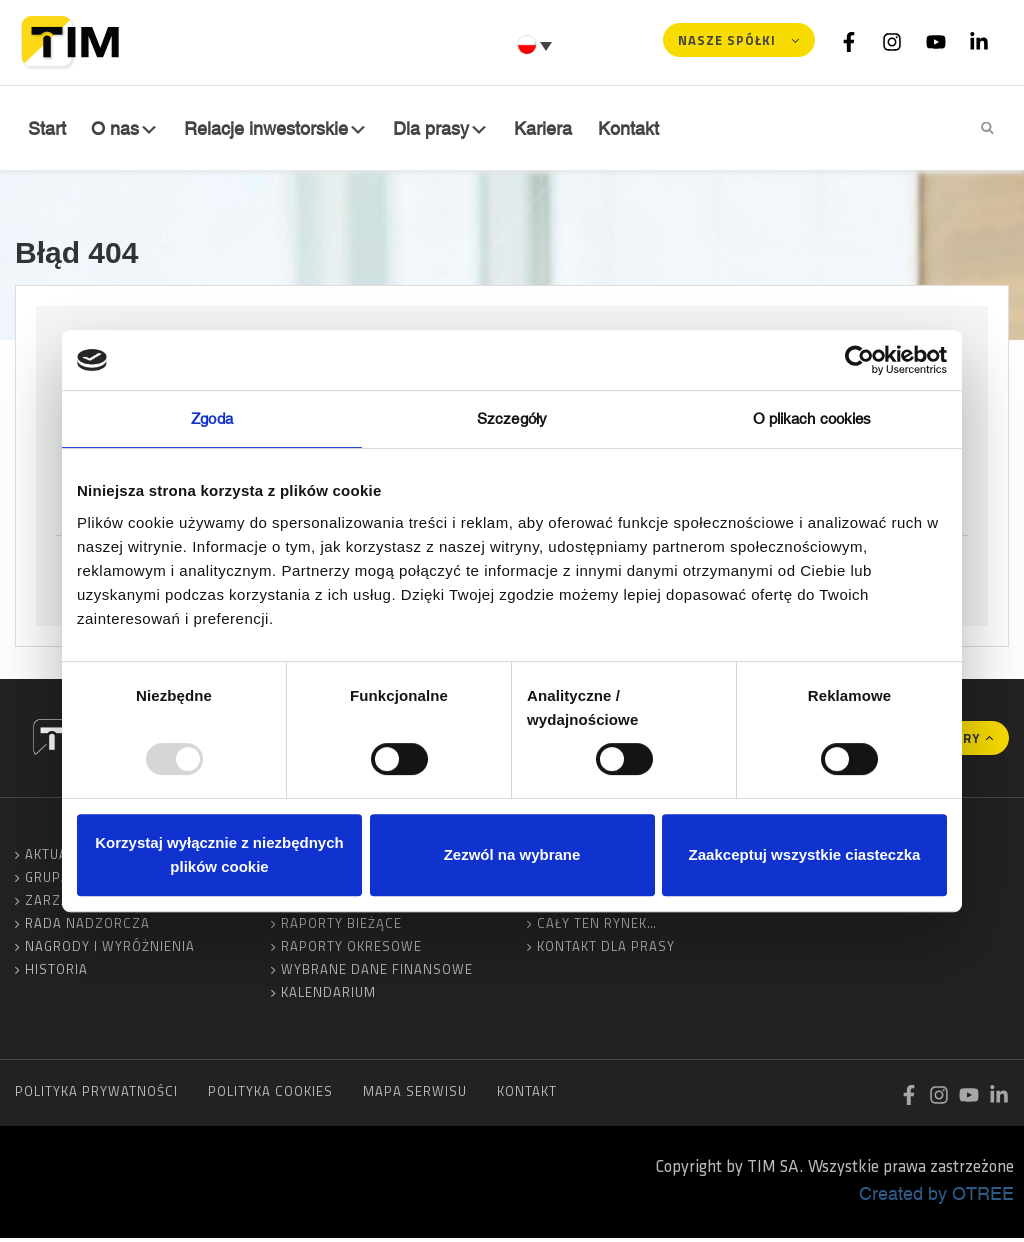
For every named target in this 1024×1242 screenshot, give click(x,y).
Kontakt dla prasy (606, 950)
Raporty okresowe (351, 950)
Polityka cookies (270, 1095)
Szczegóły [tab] (512, 418)
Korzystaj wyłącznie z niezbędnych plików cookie (219, 854)
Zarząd (52, 904)
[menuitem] (537, 45)
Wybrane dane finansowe (377, 973)
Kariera (547, 128)
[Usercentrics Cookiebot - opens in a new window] (859, 360)
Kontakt (631, 128)
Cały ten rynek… (597, 927)
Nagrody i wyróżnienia (110, 950)
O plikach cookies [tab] (812, 418)
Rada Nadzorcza (87, 927)
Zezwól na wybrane (512, 854)
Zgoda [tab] (212, 418)
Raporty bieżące (341, 927)
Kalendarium (328, 996)
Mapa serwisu (415, 1095)
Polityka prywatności (96, 1095)
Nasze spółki (727, 40)
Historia (56, 973)
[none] (537, 45)
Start (45, 128)
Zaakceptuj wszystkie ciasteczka (805, 854)
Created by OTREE (936, 1197)
